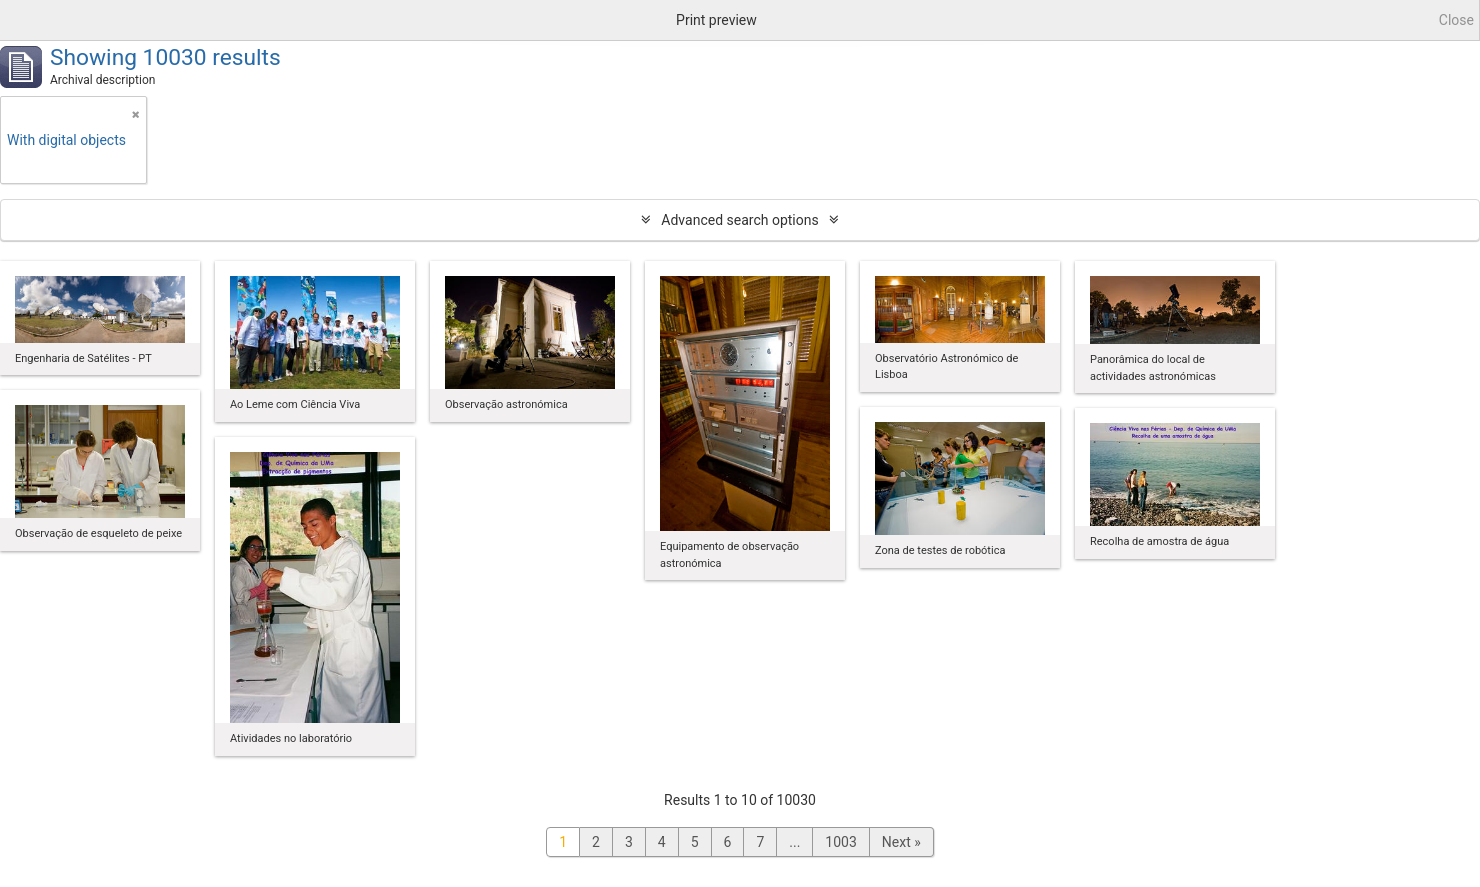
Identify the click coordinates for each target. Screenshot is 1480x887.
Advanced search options (739, 220)
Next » (901, 842)
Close (1456, 20)
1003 (840, 842)
